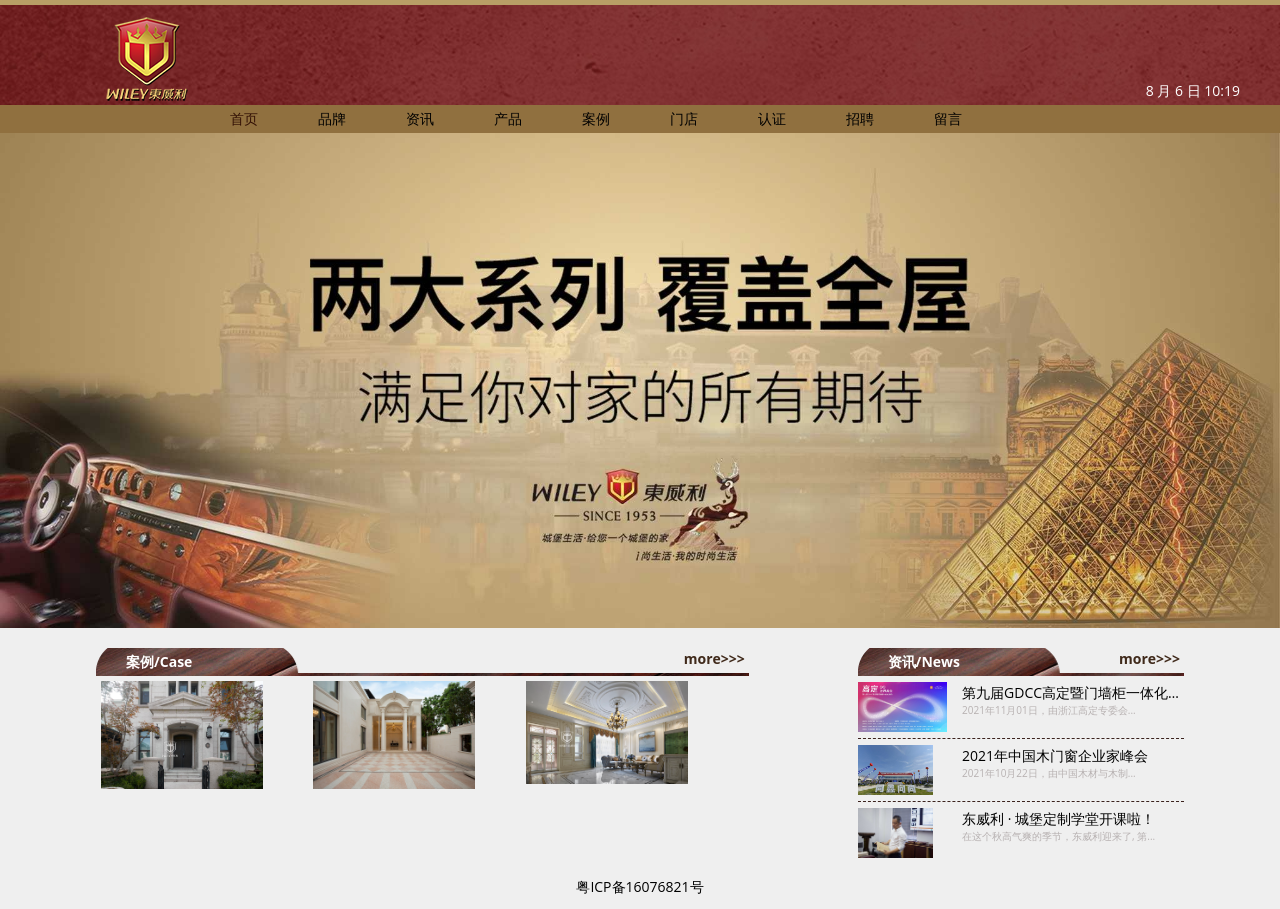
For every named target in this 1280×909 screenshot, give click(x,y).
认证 (772, 118)
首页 (244, 118)
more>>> (714, 658)
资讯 (420, 118)
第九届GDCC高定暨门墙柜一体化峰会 (1079, 692)
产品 (508, 118)
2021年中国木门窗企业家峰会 (1055, 755)
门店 (684, 118)
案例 (596, 118)
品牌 (332, 118)
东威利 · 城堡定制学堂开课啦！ (1058, 818)
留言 (948, 118)
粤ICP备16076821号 (639, 886)
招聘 (860, 118)
